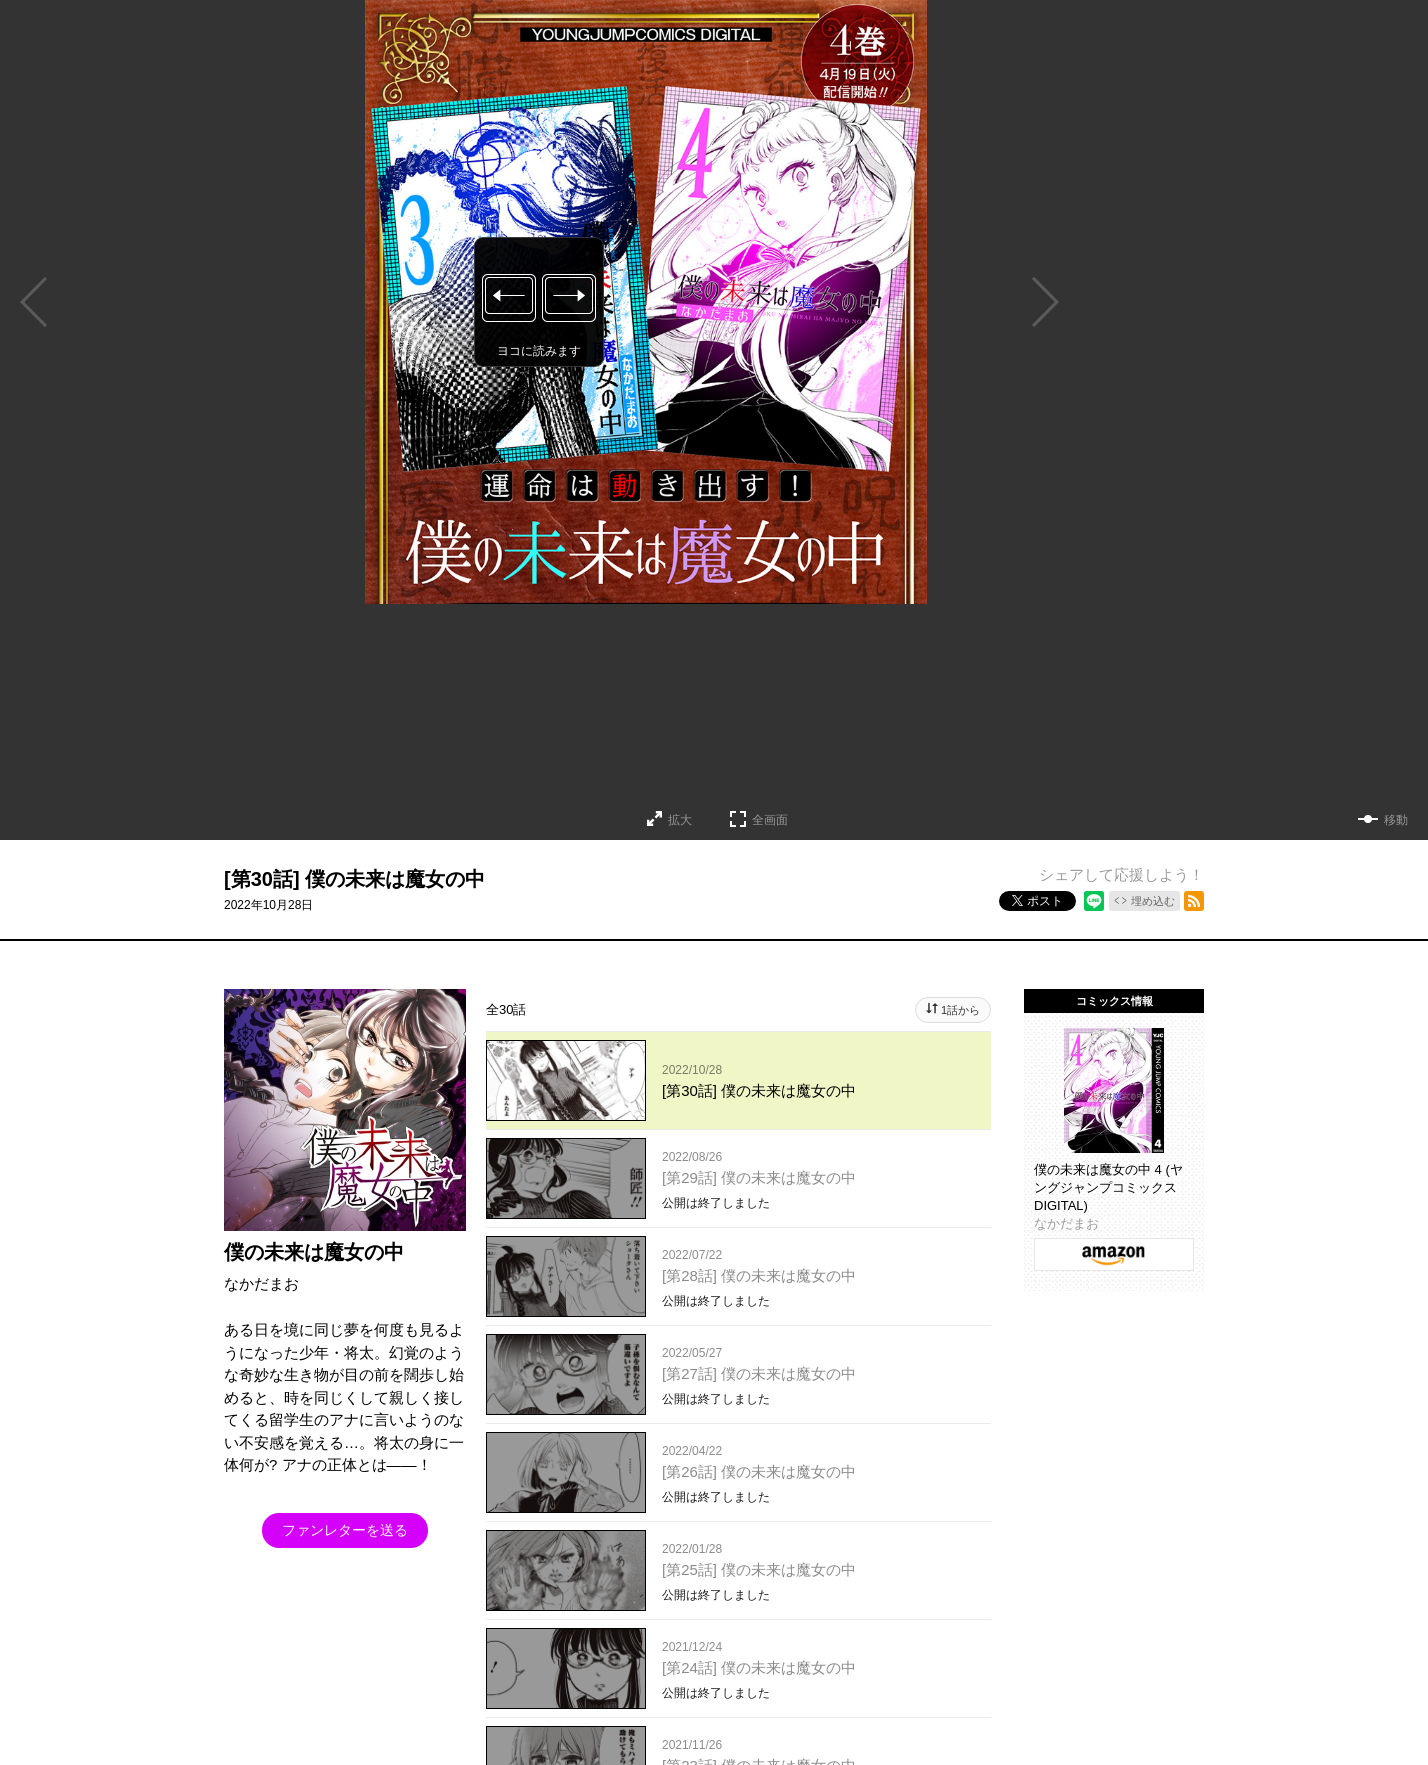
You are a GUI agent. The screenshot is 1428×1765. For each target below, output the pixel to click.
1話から (960, 1010)
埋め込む (1153, 901)
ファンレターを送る (345, 1530)
